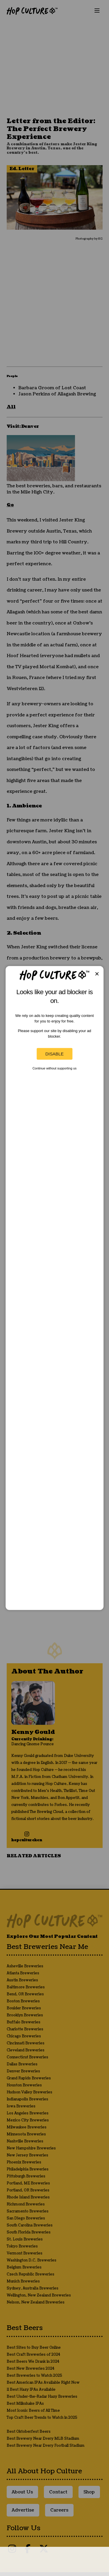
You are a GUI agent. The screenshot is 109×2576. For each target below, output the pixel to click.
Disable (54, 1053)
